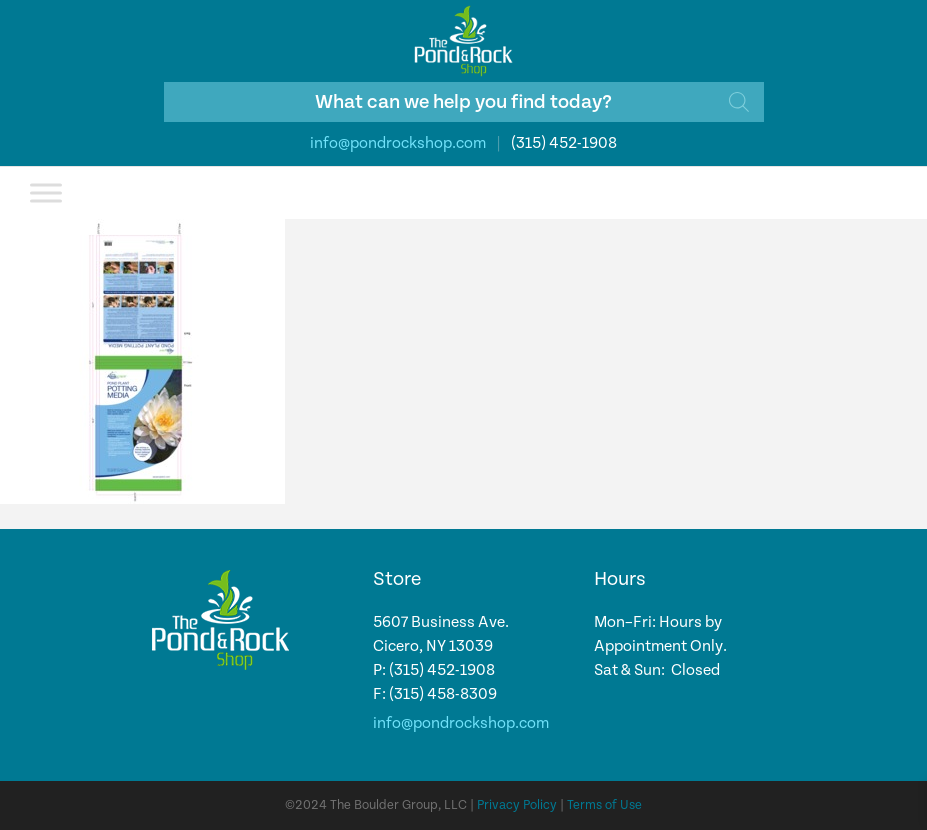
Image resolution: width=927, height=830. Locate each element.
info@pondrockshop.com (398, 143)
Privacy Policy (517, 805)
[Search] (739, 102)
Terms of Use (604, 805)
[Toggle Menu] (46, 192)
